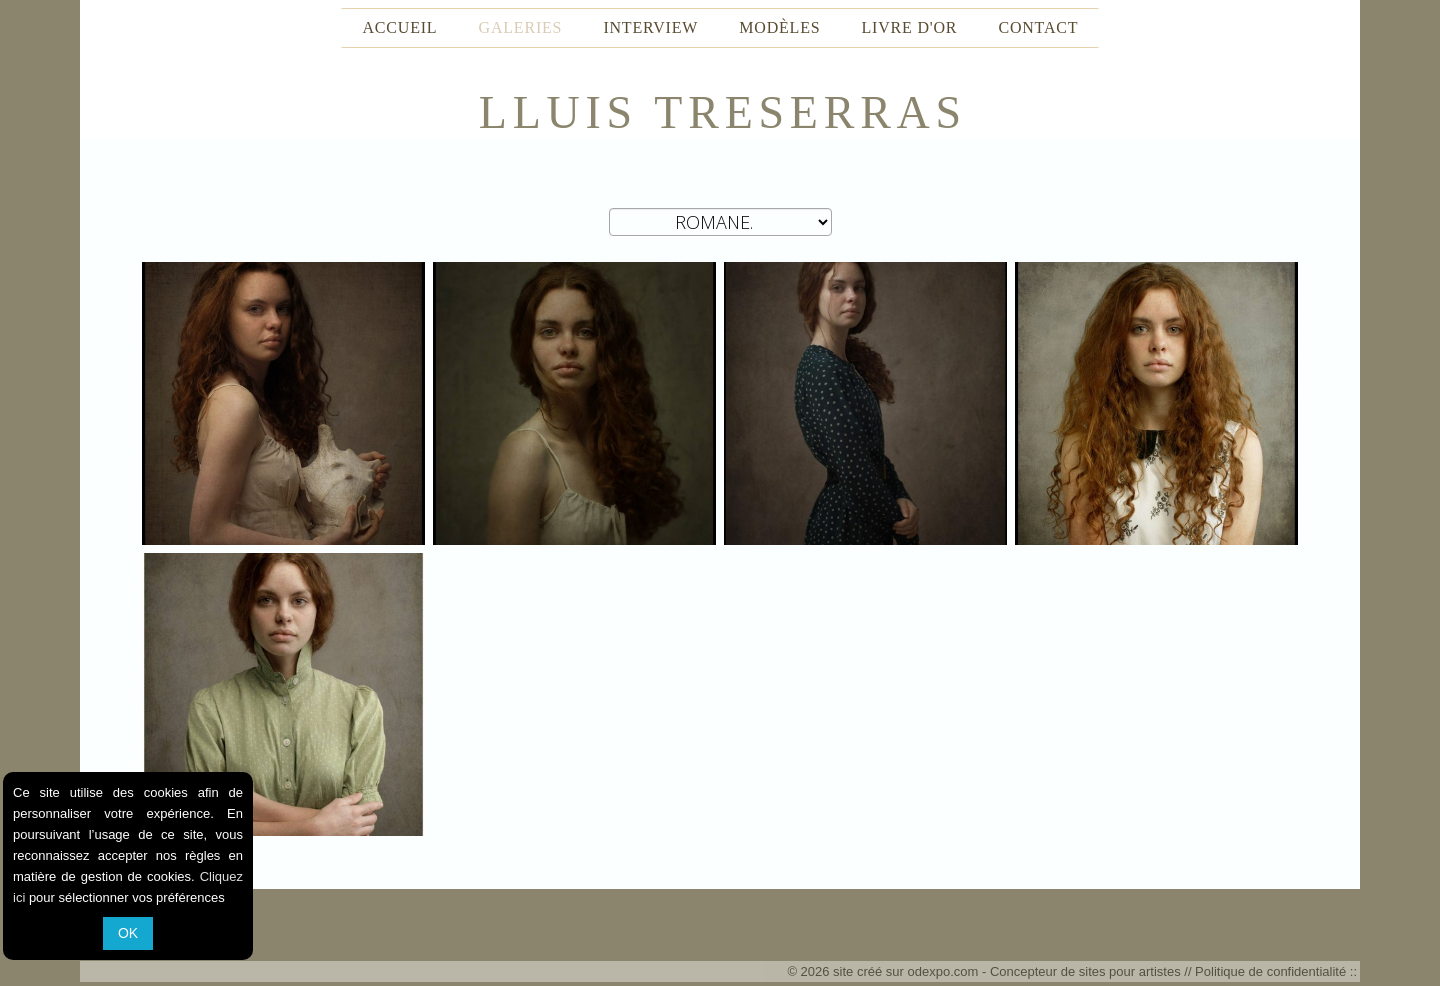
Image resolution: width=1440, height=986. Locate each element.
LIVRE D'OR (910, 27)
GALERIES (521, 27)
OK (128, 933)
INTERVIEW (650, 27)
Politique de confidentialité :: (1276, 971)
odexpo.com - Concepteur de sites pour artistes (1044, 971)
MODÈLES (779, 27)
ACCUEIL (400, 27)
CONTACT (1038, 27)
